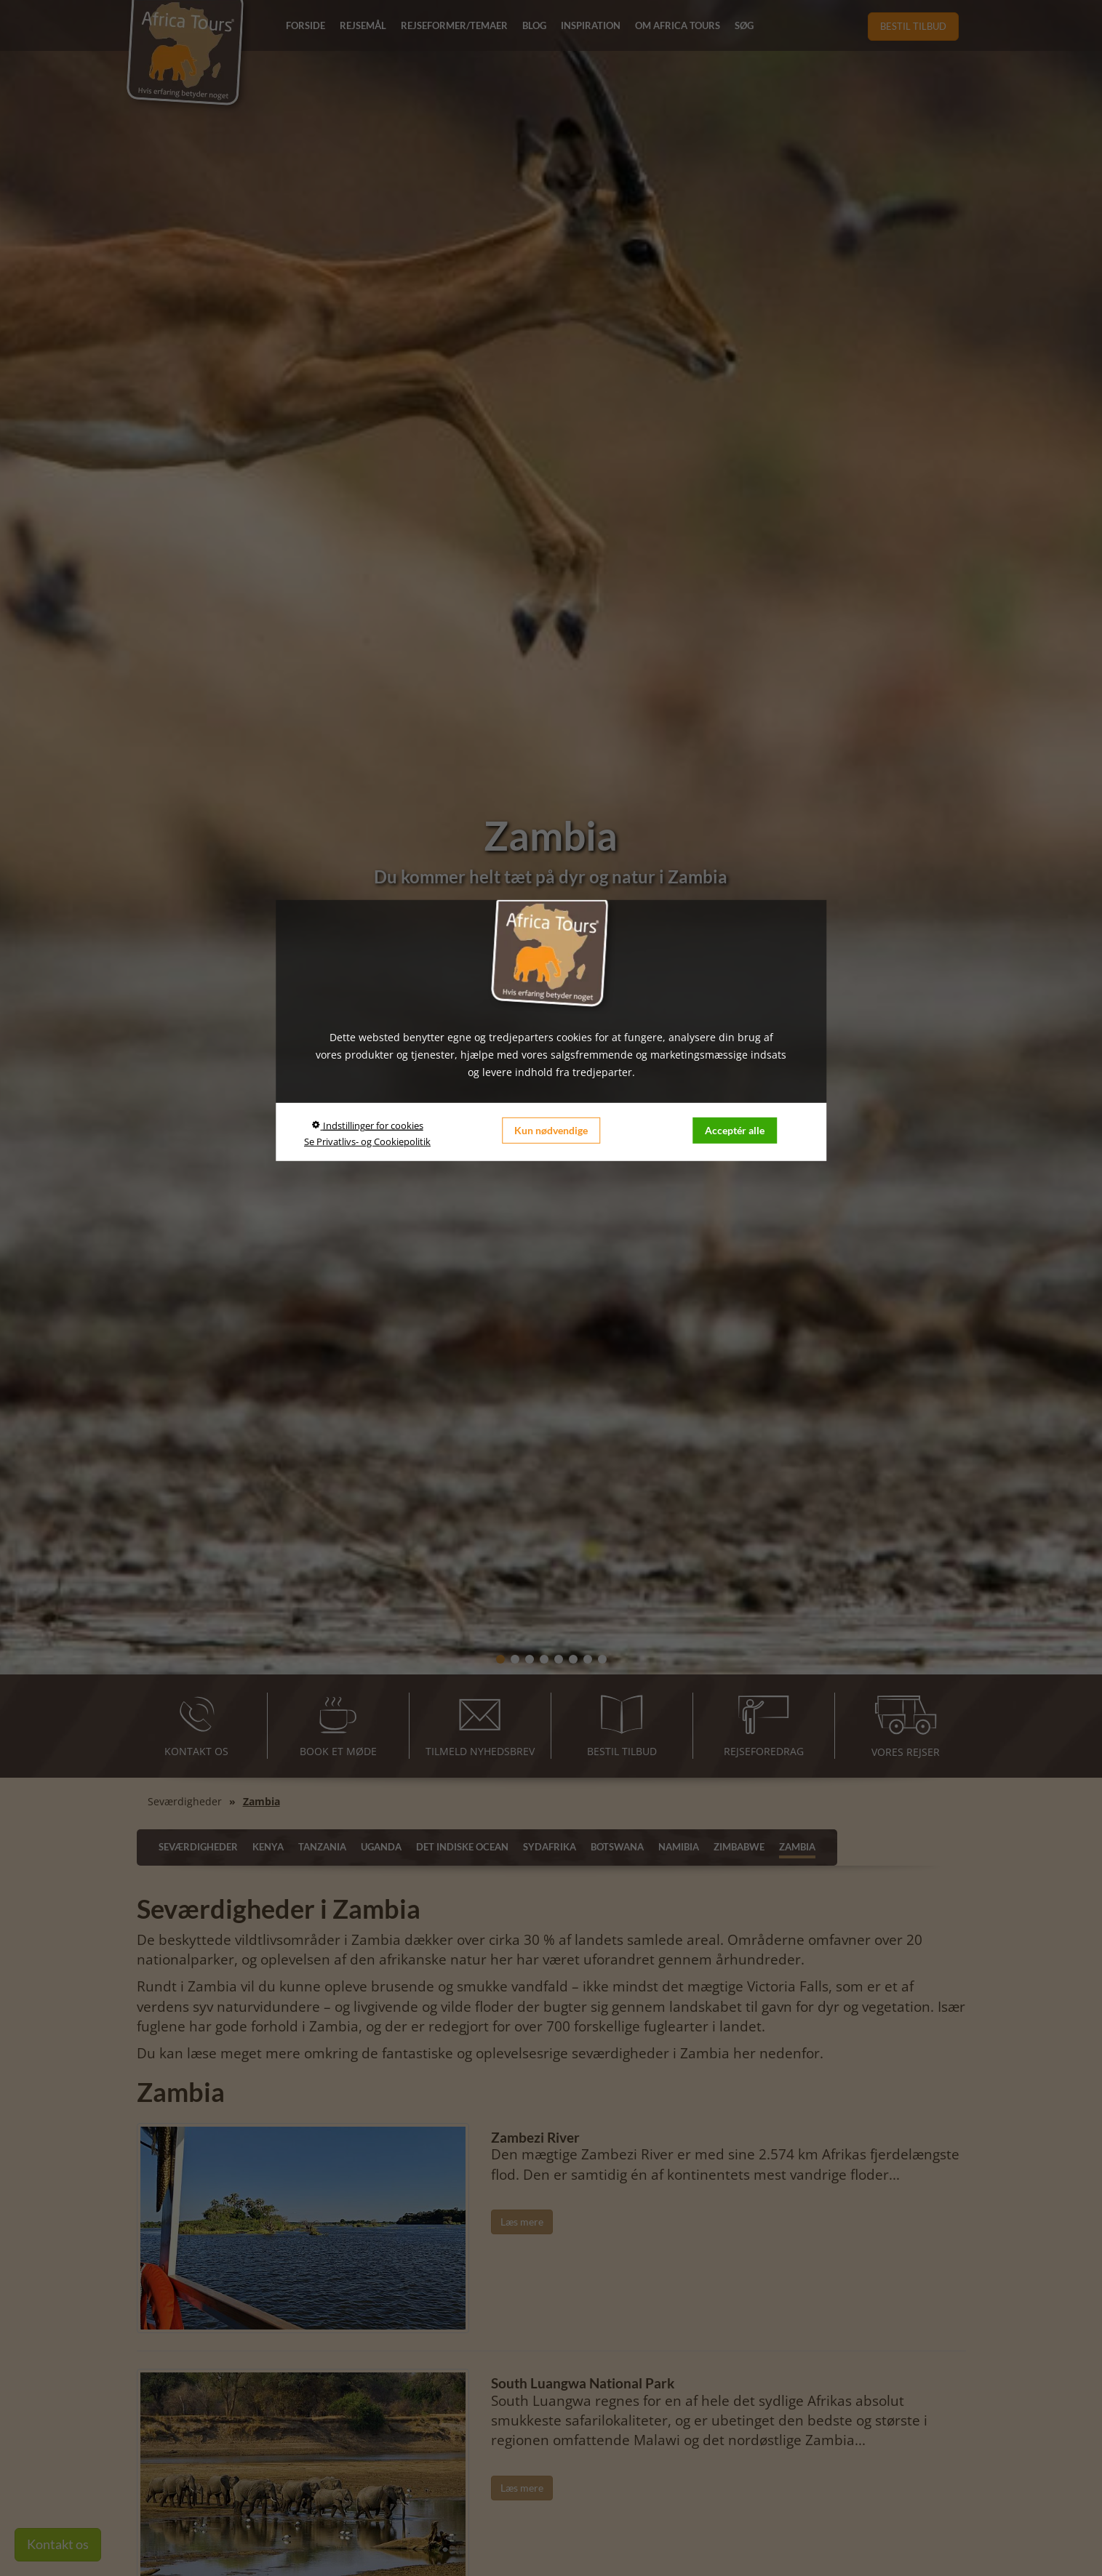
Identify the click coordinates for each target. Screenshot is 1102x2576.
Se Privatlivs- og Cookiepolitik (367, 1140)
